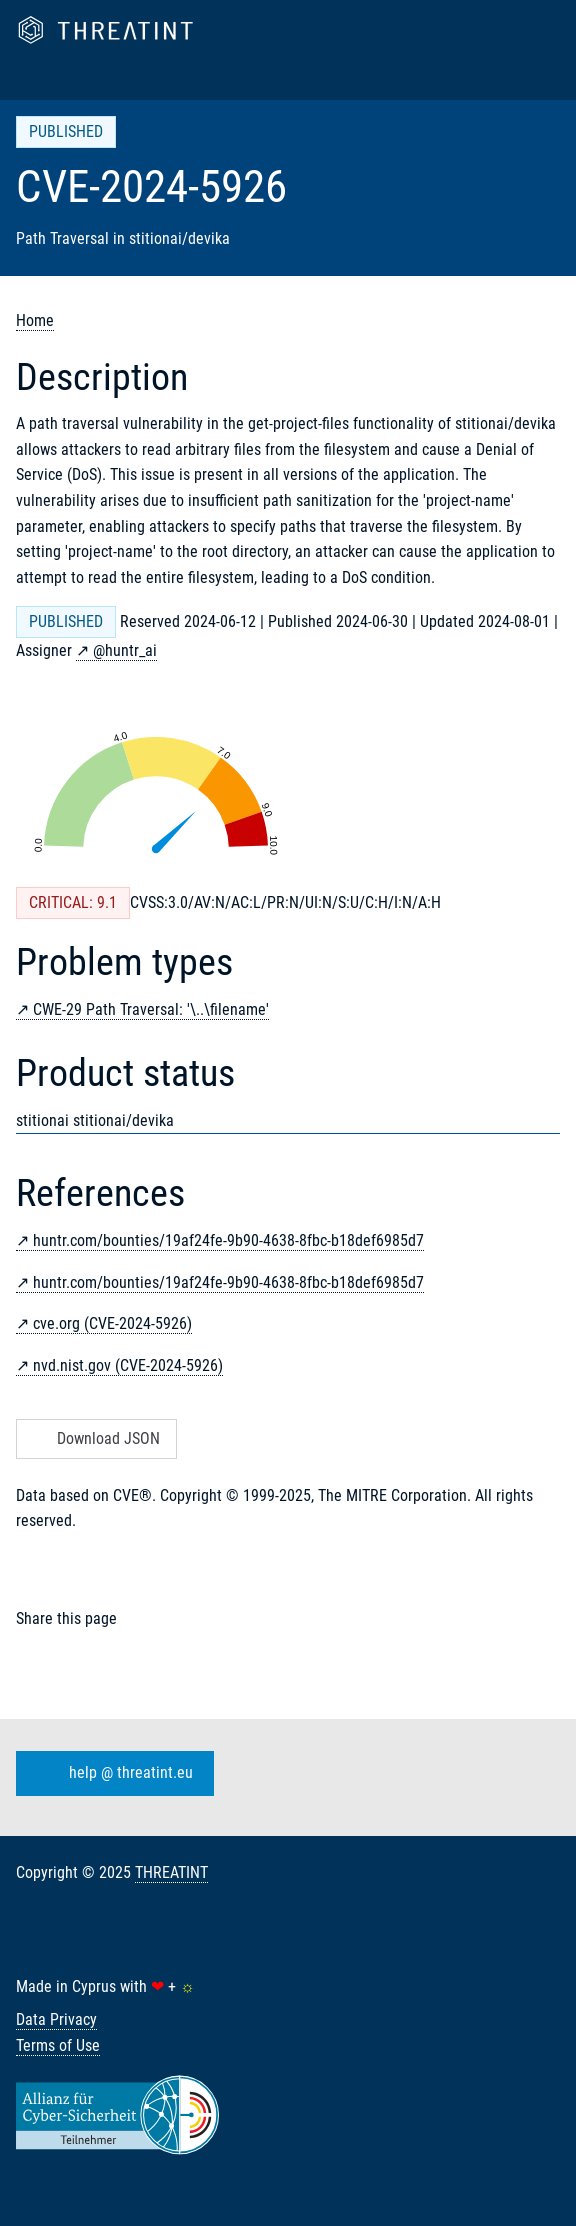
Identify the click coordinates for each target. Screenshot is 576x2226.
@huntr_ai (125, 650)
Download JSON (94, 1438)
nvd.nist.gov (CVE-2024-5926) (128, 1365)
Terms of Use (58, 2045)
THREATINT (171, 1872)
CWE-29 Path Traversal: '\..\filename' (151, 1009)
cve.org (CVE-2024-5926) (112, 1323)
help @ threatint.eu (111, 1774)
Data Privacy (56, 2019)
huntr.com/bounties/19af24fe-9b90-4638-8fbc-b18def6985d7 (228, 1240)
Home (35, 320)
